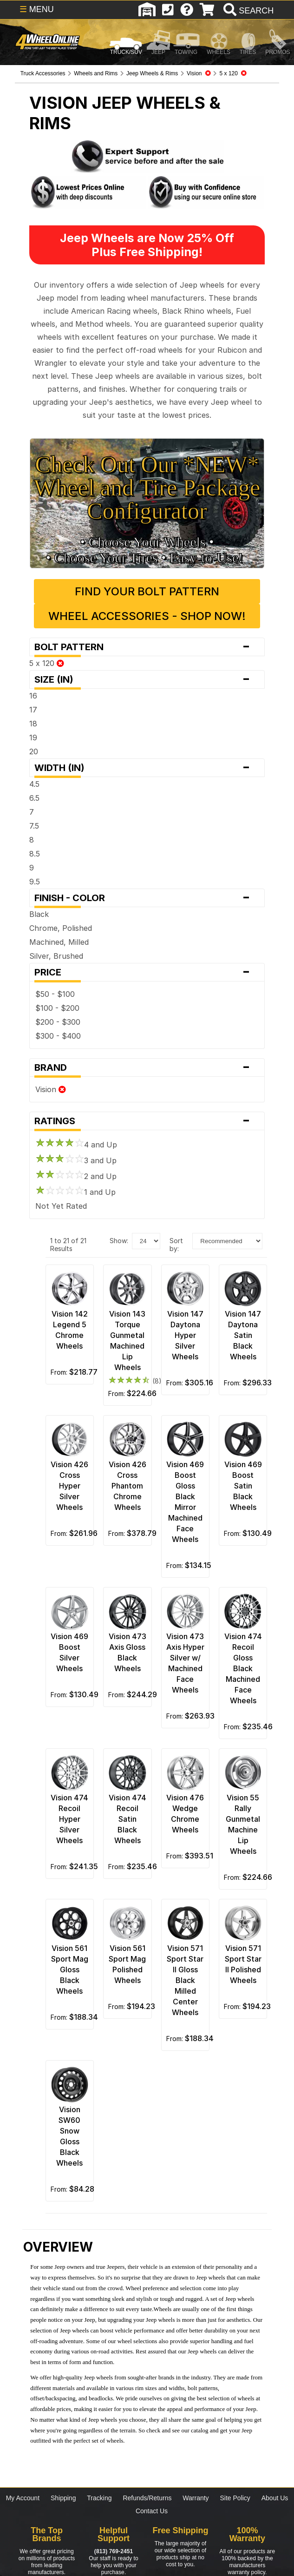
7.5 (34, 825)
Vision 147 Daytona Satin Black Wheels (243, 1335)
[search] (247, 10)
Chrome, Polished (60, 928)
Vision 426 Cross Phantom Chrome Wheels (127, 1486)
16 (33, 695)
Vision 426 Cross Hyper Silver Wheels (69, 1486)
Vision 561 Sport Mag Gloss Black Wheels (69, 1970)
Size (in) (147, 679)
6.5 (34, 798)
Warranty (196, 2498)
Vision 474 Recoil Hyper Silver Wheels (69, 1819)
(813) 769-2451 (113, 2551)
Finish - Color (147, 898)
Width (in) (147, 767)
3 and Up (76, 1160)
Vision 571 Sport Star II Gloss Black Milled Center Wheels (185, 1980)
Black (39, 914)
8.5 (34, 853)
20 (33, 751)
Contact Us (152, 2511)
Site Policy (235, 2498)
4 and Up (76, 1144)
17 (33, 709)
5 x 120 (46, 663)
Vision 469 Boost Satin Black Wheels (243, 1486)
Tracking (99, 2498)
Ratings (147, 1121)
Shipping (63, 2498)
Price (147, 972)
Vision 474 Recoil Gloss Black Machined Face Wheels (243, 1668)
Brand (147, 1067)
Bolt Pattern (147, 647)
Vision (50, 1089)
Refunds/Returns (147, 2498)
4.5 (34, 784)
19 (33, 737)
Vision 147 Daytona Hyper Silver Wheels (185, 1335)
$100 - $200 (57, 1008)
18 (33, 723)
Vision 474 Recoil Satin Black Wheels (127, 1819)
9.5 (34, 881)
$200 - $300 (57, 1022)
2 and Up (76, 1176)
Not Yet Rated (61, 1206)
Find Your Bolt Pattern (147, 591)
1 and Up (75, 1192)
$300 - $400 (58, 1036)
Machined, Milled (59, 942)
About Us (274, 2498)
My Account (22, 2498)
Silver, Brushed (56, 956)
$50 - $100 (55, 994)
